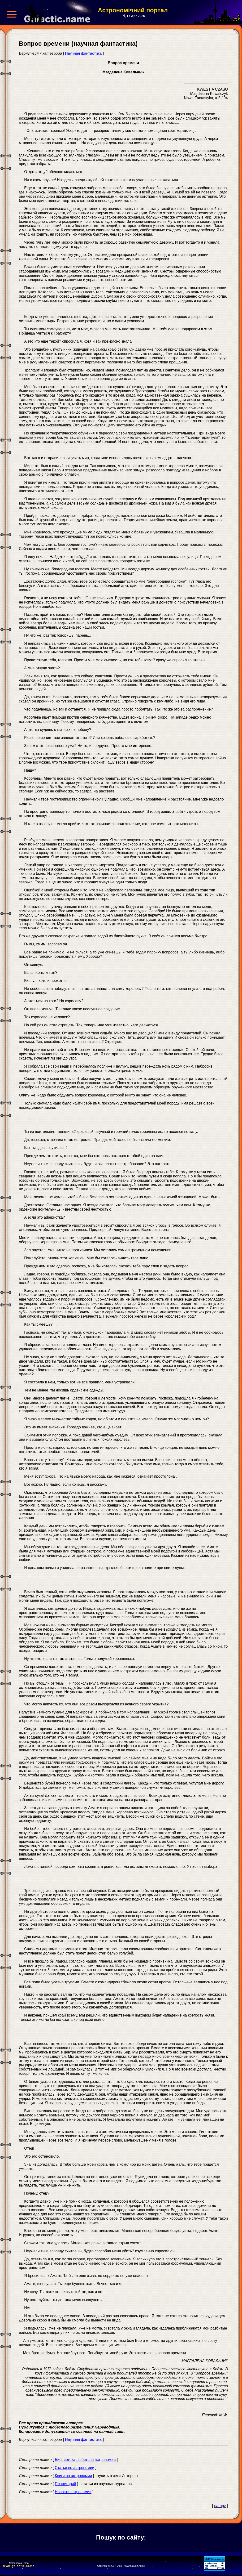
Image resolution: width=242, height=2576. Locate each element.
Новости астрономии (73, 2492)
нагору (220, 2506)
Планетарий (65, 2484)
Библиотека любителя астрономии (85, 2460)
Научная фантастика (83, 53)
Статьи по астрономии (74, 2468)
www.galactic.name (19, 2566)
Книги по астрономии (73, 2476)
